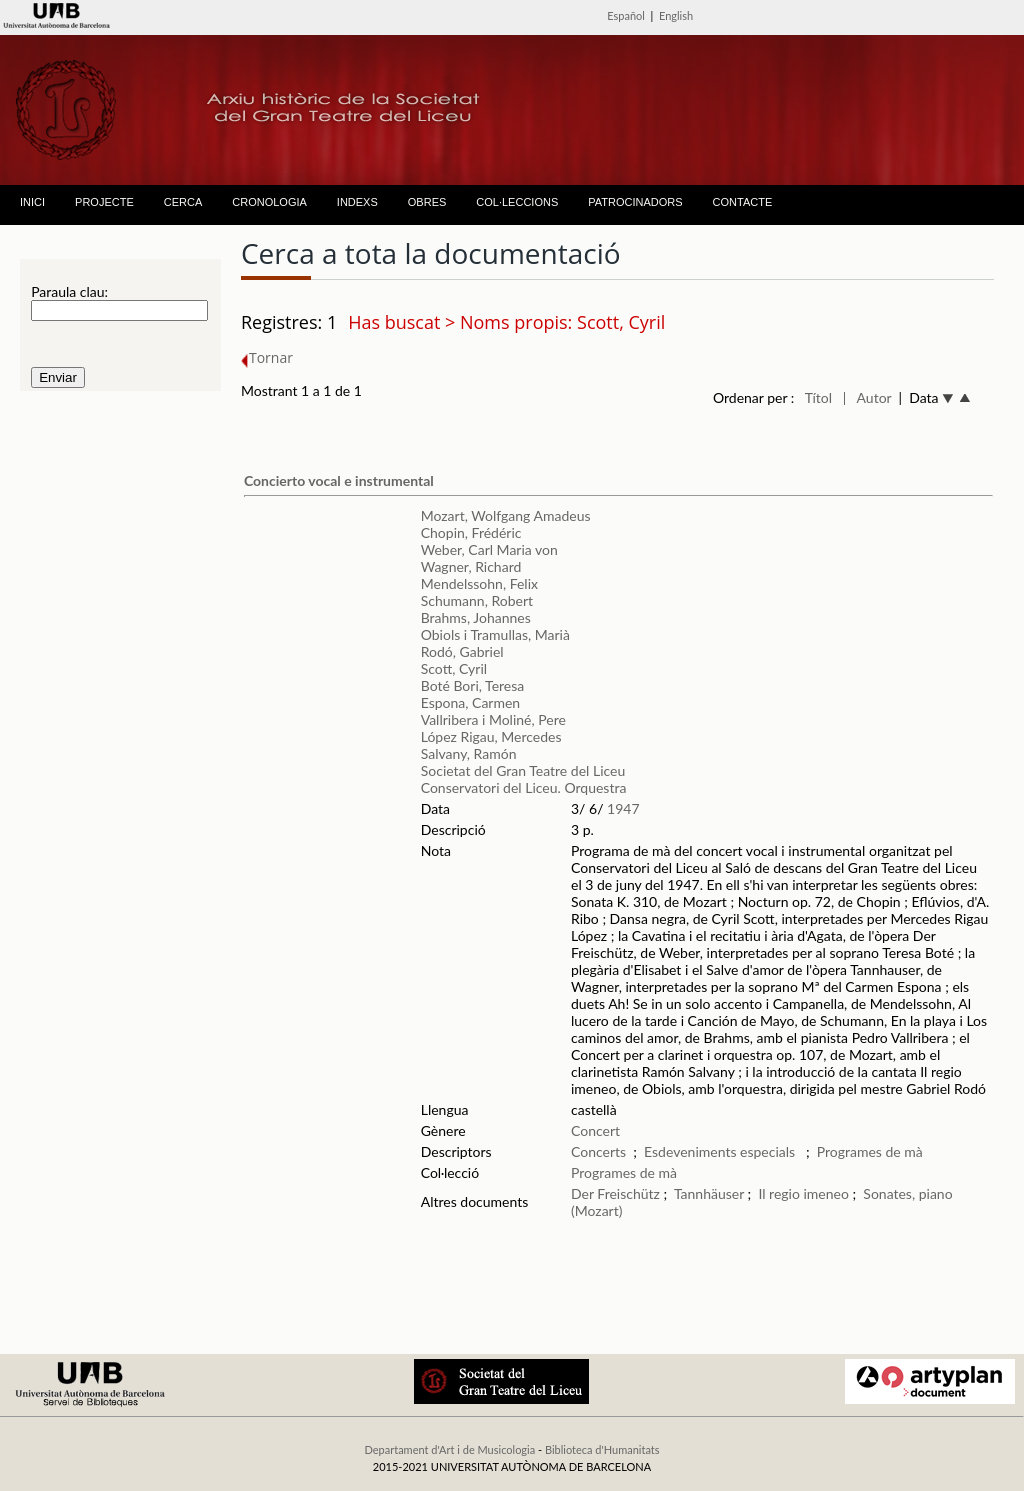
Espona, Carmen (470, 702)
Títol (818, 397)
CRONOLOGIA (269, 202)
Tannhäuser (709, 1193)
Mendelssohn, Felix (479, 583)
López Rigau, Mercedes (491, 736)
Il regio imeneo (803, 1193)
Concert (595, 1130)
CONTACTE (743, 202)
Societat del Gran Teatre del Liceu (523, 770)
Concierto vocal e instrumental (339, 480)
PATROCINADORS (635, 202)
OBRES (427, 202)
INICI (32, 202)
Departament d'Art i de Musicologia (449, 1449)
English (676, 15)
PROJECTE (104, 202)
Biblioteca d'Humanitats (602, 1449)
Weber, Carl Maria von (489, 549)
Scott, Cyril (454, 668)
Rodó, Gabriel (462, 651)
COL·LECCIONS (517, 202)
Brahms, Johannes (476, 617)
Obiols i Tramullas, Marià (495, 634)
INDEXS (357, 202)
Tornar (267, 357)
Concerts (598, 1151)
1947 (623, 808)
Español (626, 15)
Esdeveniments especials (721, 1151)
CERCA (183, 202)
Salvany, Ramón (469, 753)
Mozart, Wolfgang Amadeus (506, 515)
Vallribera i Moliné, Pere (493, 719)
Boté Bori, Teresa (473, 685)
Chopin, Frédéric (471, 532)
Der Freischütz (615, 1193)
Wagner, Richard (471, 566)
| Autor (867, 397)
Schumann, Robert (477, 600)
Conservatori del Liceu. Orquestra (524, 787)
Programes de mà (870, 1151)
